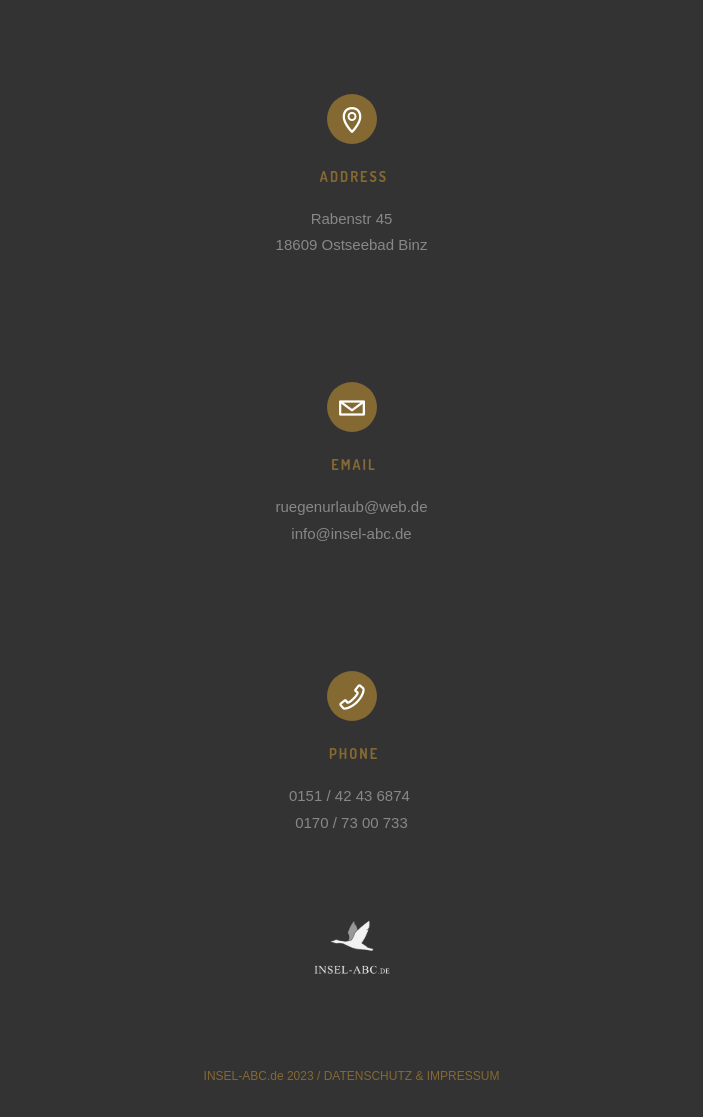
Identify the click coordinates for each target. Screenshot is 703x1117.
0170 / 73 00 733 (351, 822)
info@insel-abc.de (351, 533)
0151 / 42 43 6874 (351, 795)
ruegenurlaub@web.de (352, 506)
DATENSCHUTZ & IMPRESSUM (412, 1076)
